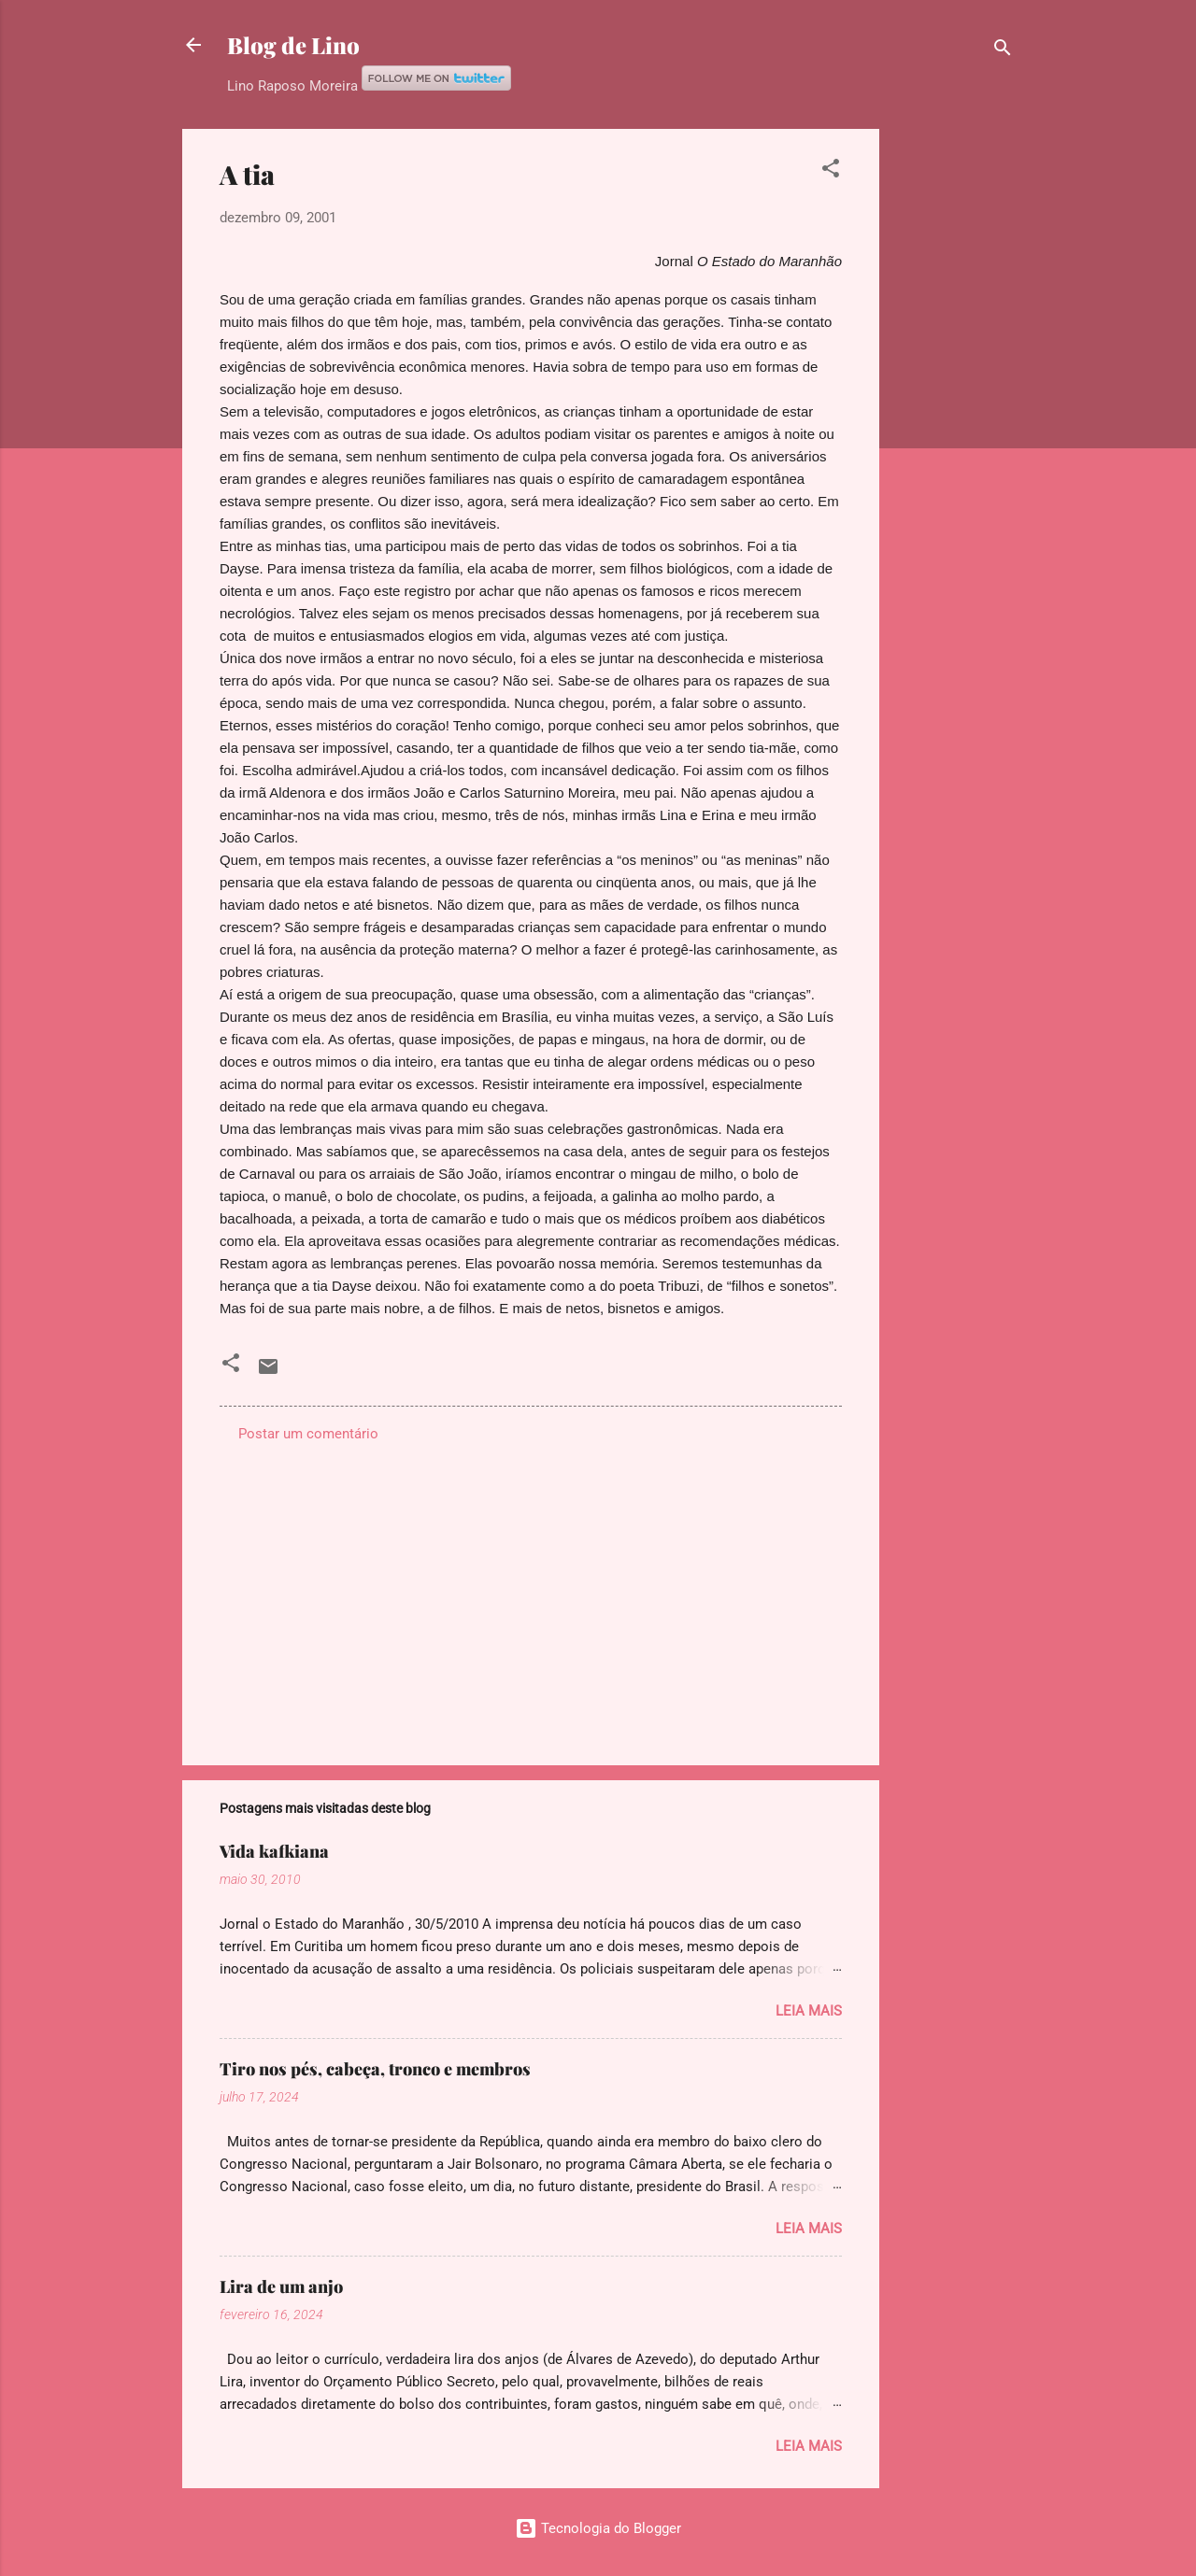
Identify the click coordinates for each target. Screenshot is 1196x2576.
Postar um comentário (308, 1432)
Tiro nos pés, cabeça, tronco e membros (375, 2068)
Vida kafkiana (274, 1850)
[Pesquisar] (1002, 50)
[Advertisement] (954, 409)
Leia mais (809, 2010)
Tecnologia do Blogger (598, 2527)
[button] (830, 171)
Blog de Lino (293, 45)
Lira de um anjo (281, 2285)
